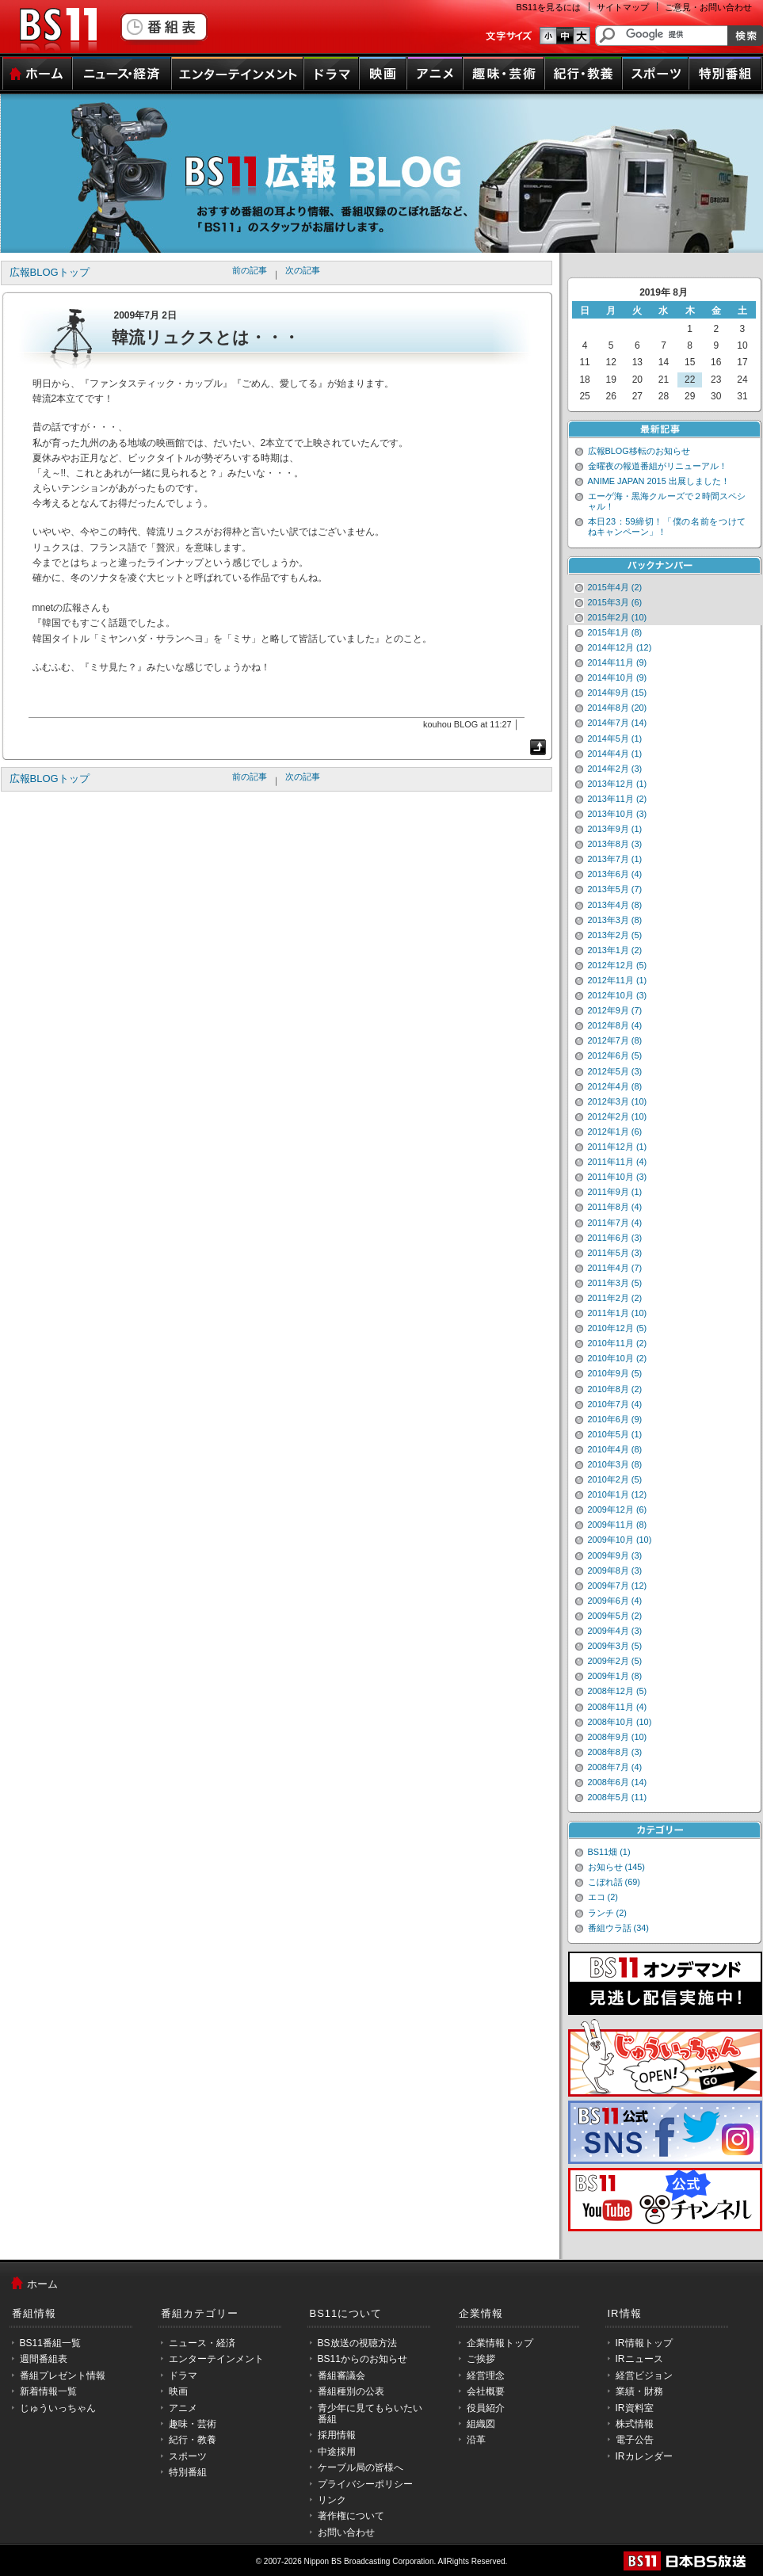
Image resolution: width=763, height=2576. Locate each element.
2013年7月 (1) (615, 859)
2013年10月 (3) (617, 814)
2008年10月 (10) (620, 1722)
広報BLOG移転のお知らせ (639, 451)
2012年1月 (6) (615, 1131)
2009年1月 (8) (615, 1676)
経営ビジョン (644, 2375)
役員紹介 (486, 2408)
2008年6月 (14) (617, 1782)
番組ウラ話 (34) (618, 1928)
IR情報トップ (644, 2343)
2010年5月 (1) (615, 1434)
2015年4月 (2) (615, 587)
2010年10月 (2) (617, 1358)
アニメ (434, 73)
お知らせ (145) (617, 1867)
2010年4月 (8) (615, 1449)
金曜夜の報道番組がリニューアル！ (657, 466)
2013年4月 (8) (615, 905)
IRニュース (639, 2358)
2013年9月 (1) (615, 829)
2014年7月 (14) (617, 722)
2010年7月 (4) (615, 1404)
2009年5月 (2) (615, 1615)
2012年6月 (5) (615, 1055)
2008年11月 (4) (617, 1707)
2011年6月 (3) (615, 1237)
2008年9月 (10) (617, 1737)
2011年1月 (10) (617, 1313)
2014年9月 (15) (617, 692)
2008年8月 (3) (615, 1752)
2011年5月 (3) (615, 1252)
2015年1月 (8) (615, 632)
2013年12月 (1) (617, 783)
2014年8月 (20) (617, 707)
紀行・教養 (583, 73)
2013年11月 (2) (617, 798)
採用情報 (337, 2435)
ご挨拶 (481, 2358)
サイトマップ (623, 7)
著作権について (351, 2515)
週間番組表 (43, 2358)
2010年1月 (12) (617, 1494)
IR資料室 (635, 2408)
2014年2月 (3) (615, 768)
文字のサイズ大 (582, 35)
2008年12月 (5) (617, 1691)
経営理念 (486, 2375)
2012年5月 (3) (615, 1071)
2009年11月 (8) (617, 1524)
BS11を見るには (549, 7)
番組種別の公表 (351, 2391)
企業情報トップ (500, 2343)
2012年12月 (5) (617, 965)
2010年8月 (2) (615, 1389)
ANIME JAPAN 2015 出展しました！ (659, 481)
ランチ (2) (607, 1913)
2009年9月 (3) (615, 1555)
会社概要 (486, 2391)
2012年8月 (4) (615, 1025)
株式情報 (635, 2423)
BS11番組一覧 (50, 2343)
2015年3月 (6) (615, 602)
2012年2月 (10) (617, 1116)
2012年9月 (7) (615, 1010)
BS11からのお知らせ (362, 2358)
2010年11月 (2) (617, 1343)
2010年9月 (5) (615, 1373)
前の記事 (249, 270)
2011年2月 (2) (615, 1298)
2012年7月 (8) (615, 1040)
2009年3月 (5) (615, 1646)
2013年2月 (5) (615, 935)
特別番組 (725, 73)
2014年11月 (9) (617, 662)
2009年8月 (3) (615, 1570)
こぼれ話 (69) (614, 1882)
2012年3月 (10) (617, 1101)
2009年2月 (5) (615, 1661)
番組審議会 (341, 2375)
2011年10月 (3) (617, 1176)
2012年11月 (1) (617, 980)
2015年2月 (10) (617, 617)
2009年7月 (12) (617, 1585)
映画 (382, 73)
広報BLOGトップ (50, 272)
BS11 (57, 29)
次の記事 (302, 270)
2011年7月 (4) (615, 1222)
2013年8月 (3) (615, 844)
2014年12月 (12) (620, 647)
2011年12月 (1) (617, 1146)
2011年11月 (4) (617, 1161)
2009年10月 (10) (620, 1539)
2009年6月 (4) (615, 1600)
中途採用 (337, 2451)
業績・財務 (639, 2391)
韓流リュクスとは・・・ (205, 337)
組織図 (481, 2423)
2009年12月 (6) (617, 1509)
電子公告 (635, 2439)
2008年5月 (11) (617, 1797)
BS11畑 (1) (609, 1852)
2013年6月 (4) (615, 874)
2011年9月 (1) (615, 1191)
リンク (332, 2499)
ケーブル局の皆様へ (360, 2467)
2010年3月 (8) (615, 1464)
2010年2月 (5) (615, 1479)
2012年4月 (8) (615, 1086)
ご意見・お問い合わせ (708, 7)
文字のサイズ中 (565, 35)
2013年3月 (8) (615, 920)
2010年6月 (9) (615, 1419)
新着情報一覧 (48, 2391)
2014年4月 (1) (615, 753)
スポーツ (655, 73)
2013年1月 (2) (615, 950)
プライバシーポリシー (365, 2484)
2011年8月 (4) (615, 1207)
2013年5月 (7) (615, 889)
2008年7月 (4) (615, 1767)
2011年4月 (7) (615, 1268)
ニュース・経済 (121, 73)
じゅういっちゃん (58, 2408)
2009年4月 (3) (615, 1630)
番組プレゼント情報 (62, 2375)
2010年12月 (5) (617, 1328)
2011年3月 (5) (615, 1283)
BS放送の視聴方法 (357, 2343)
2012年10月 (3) (617, 995)
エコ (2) (603, 1897)
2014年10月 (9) (617, 677)
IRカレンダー (644, 2456)
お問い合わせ (346, 2532)
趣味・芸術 (503, 73)
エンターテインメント (237, 73)
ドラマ (331, 73)
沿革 (476, 2439)
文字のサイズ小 (548, 35)
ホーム (37, 73)
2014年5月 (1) (615, 738)
